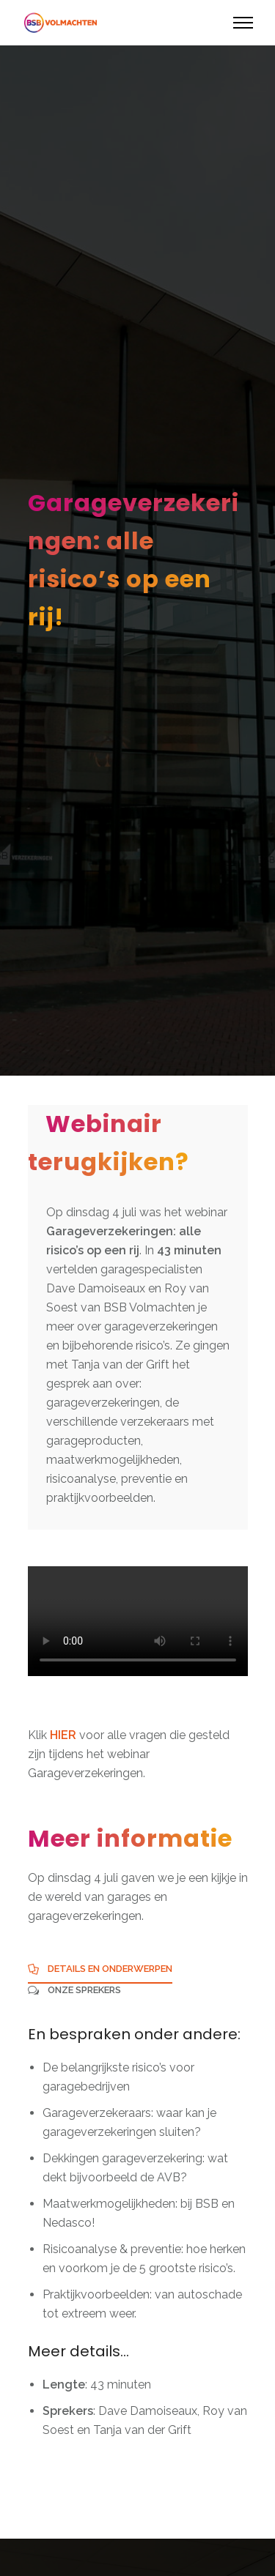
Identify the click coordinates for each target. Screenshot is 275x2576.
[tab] (100, 1973)
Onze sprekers (84, 1989)
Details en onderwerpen (110, 1968)
